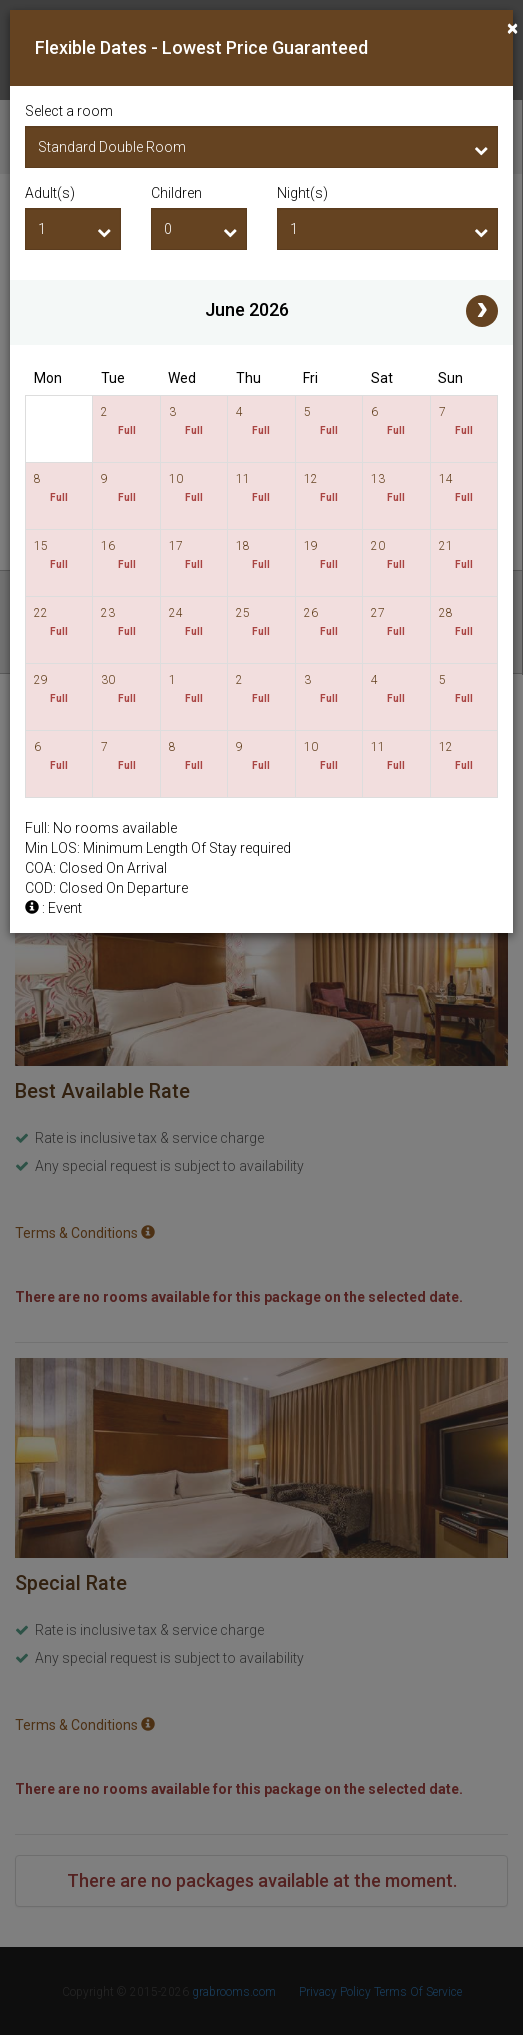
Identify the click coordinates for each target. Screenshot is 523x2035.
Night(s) (302, 193)
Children (176, 193)
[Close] (512, 28)
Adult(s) (50, 193)
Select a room (69, 111)
